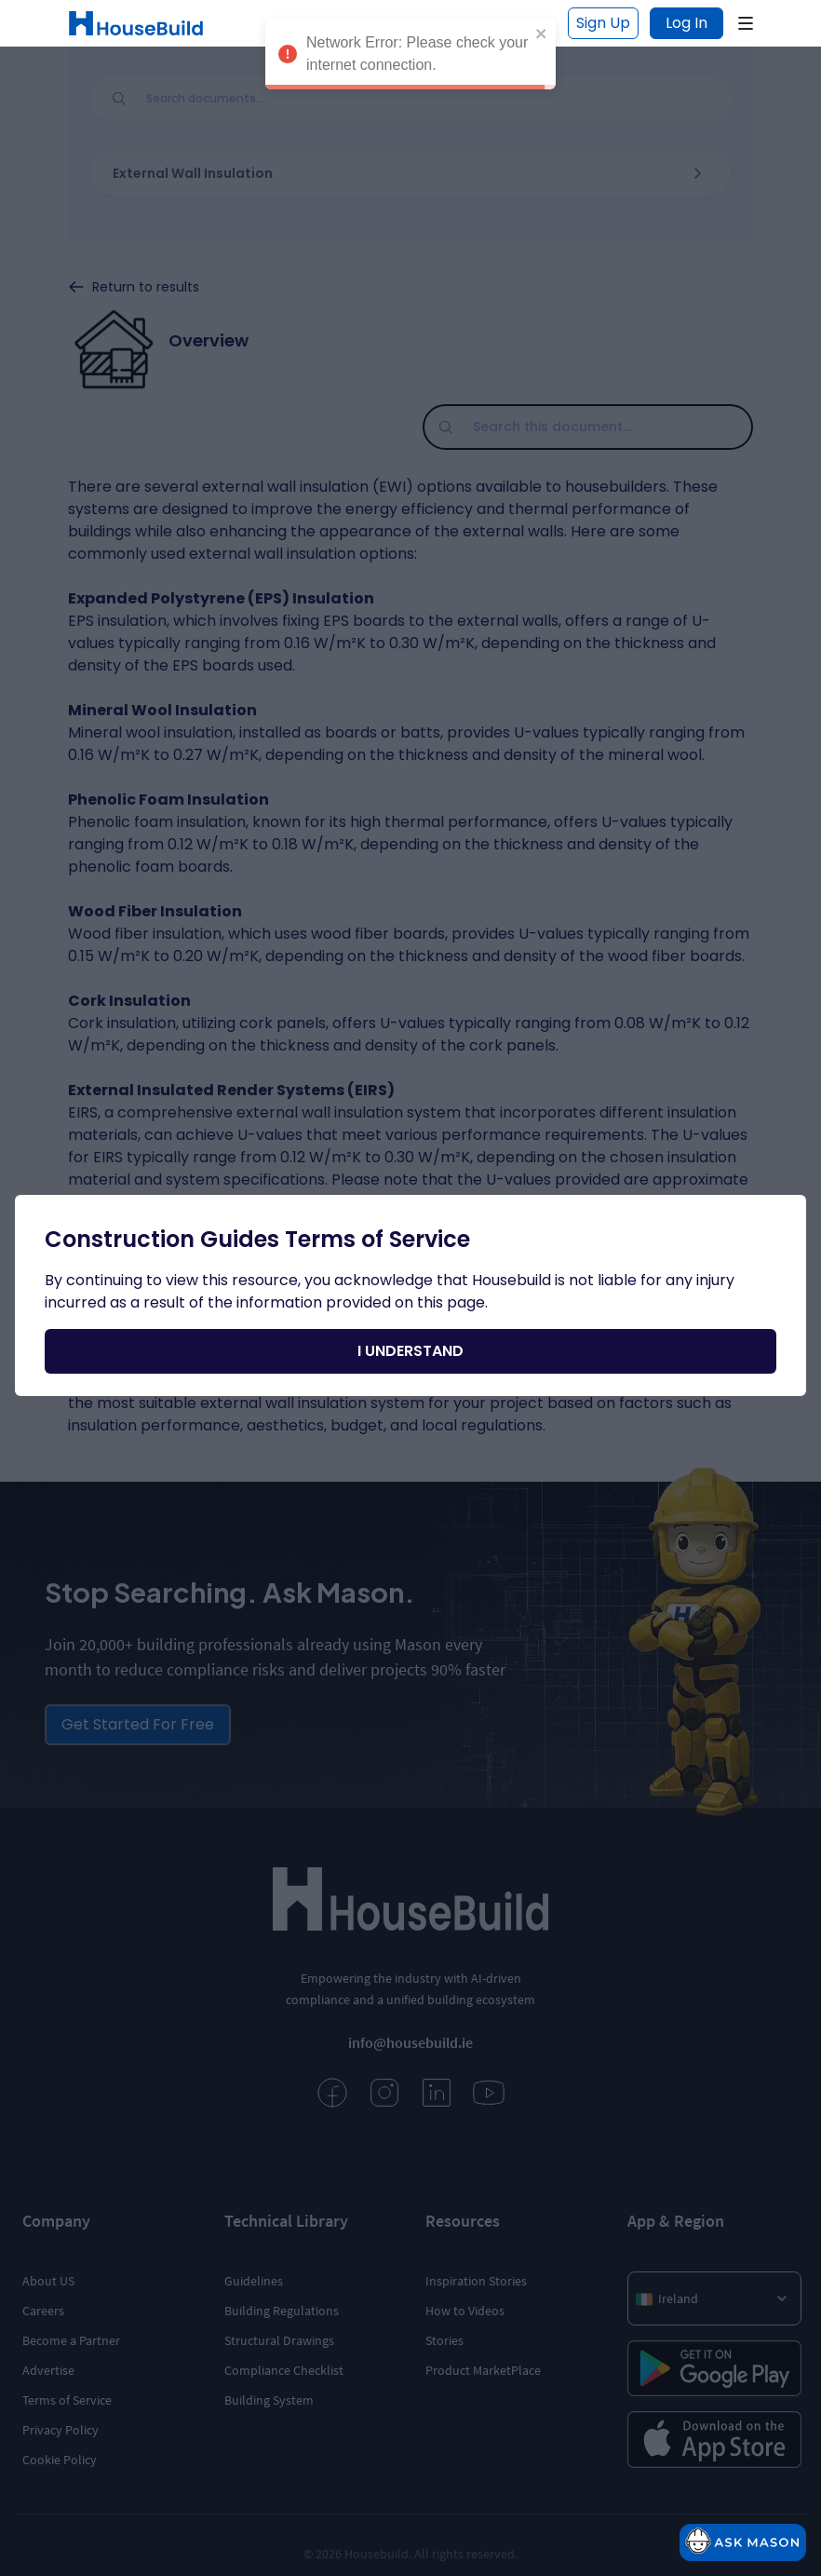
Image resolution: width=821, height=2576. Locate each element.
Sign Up (603, 23)
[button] (745, 23)
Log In (686, 23)
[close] (541, 24)
